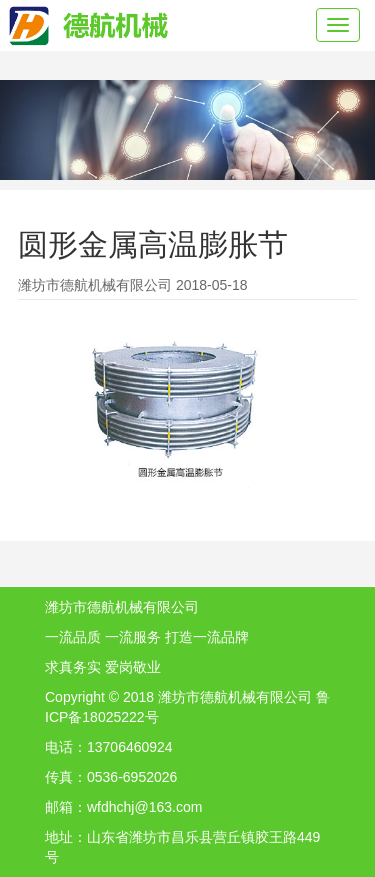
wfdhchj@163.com (144, 807)
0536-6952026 (132, 777)
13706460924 (130, 747)
